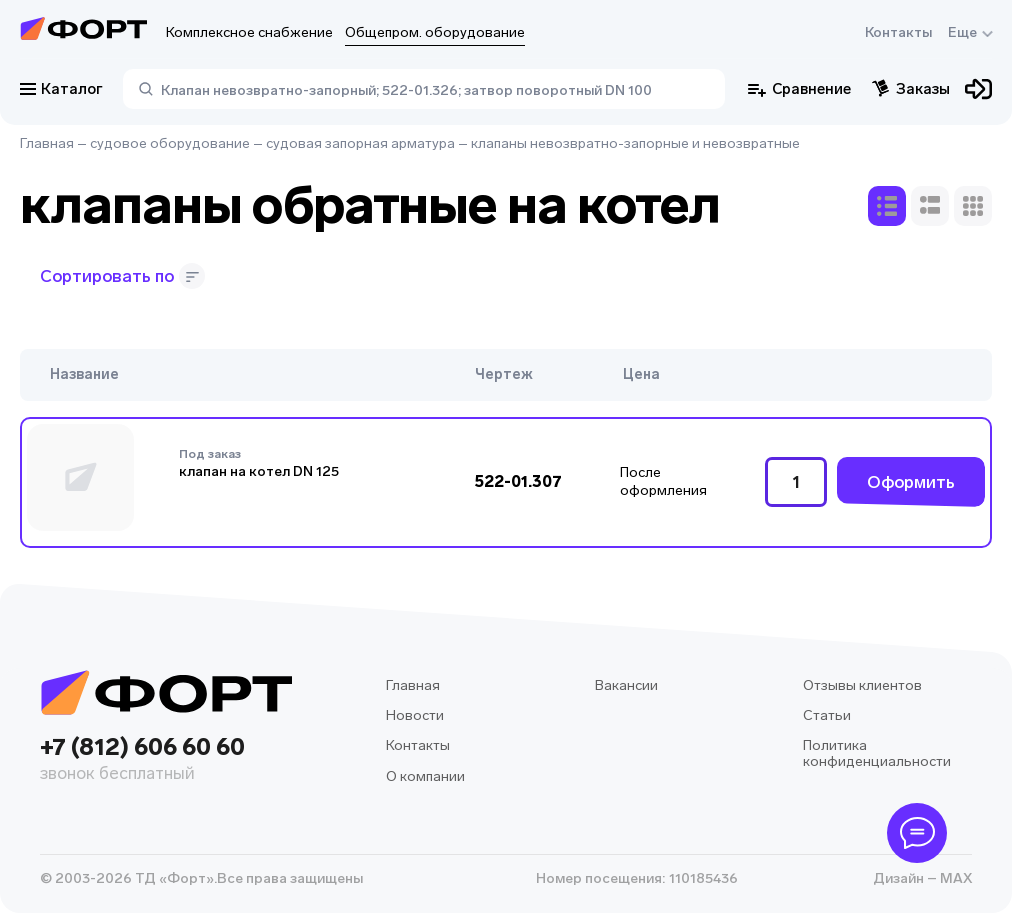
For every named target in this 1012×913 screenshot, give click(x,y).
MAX (954, 878)
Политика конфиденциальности (877, 753)
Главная (47, 143)
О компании (425, 776)
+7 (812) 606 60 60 (166, 760)
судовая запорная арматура (360, 143)
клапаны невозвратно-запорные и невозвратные (635, 143)
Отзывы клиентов (862, 685)
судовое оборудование (170, 143)
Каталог (61, 89)
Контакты (898, 32)
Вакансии (626, 685)
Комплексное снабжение (249, 32)
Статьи (827, 715)
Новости (415, 715)
